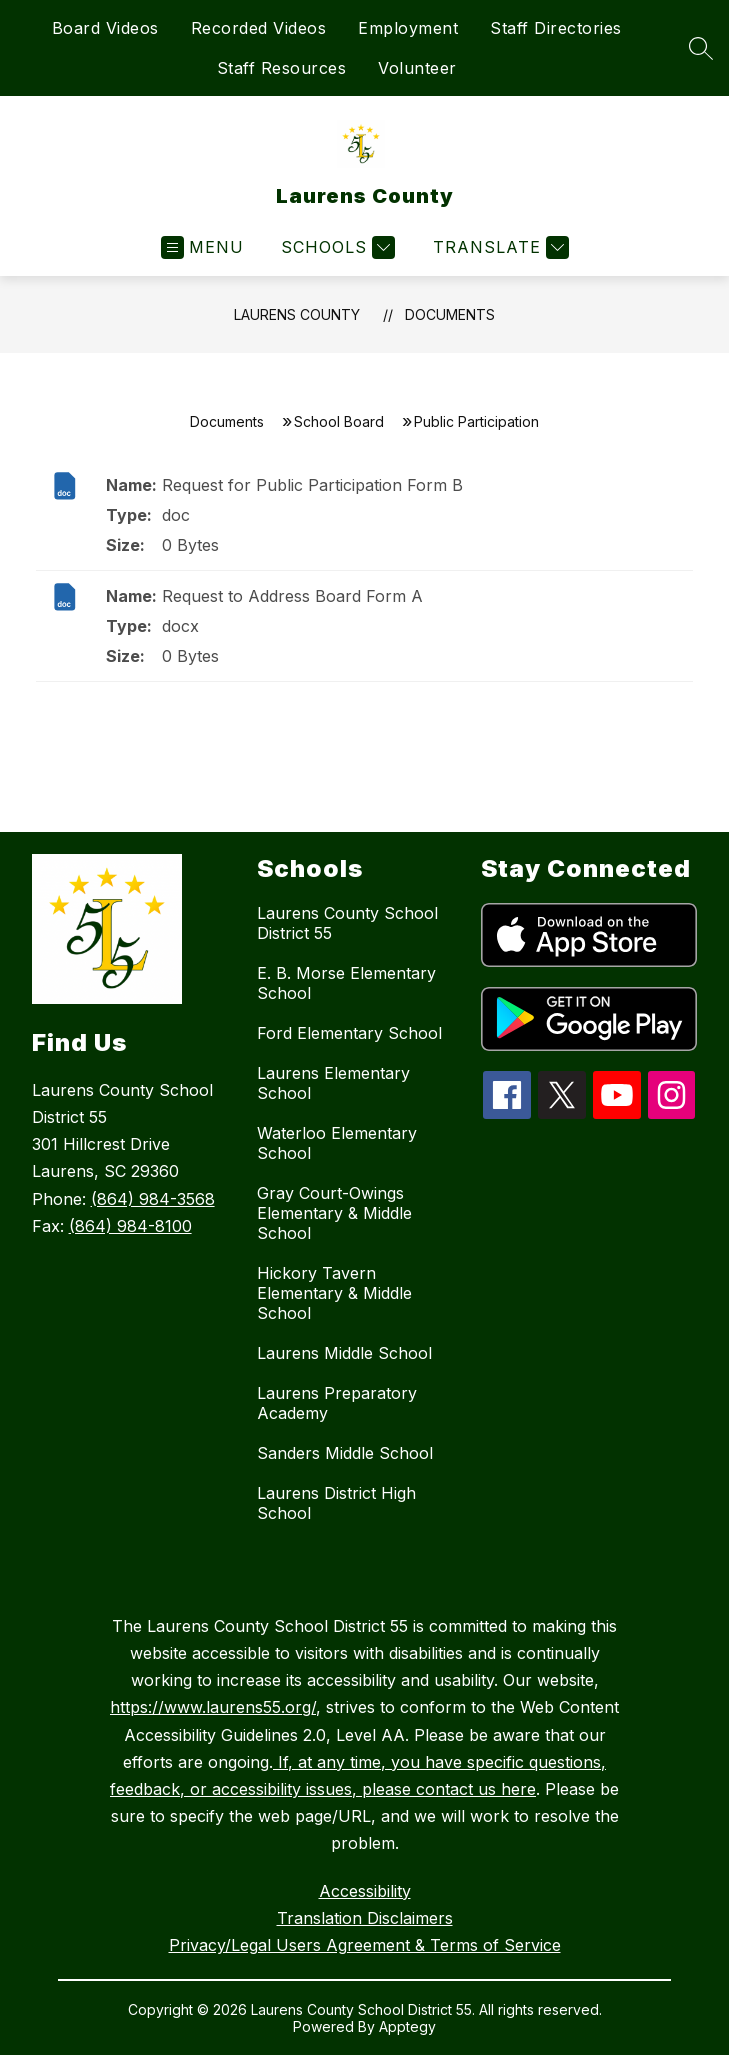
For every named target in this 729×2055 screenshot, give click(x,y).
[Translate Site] (498, 247)
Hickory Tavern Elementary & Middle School (334, 1293)
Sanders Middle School (345, 1453)
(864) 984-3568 (153, 1199)
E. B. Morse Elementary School (346, 983)
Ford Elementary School (349, 1033)
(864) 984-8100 (130, 1226)
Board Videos (105, 28)
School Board (339, 421)
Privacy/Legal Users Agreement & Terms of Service (365, 1945)
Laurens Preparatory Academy (337, 1403)
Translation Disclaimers (365, 1918)
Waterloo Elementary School (337, 1143)
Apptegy (407, 2026)
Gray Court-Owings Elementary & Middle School (334, 1213)
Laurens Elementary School (333, 1083)
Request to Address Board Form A (292, 596)
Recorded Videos (259, 28)
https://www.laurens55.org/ (213, 1707)
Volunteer (417, 68)
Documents (450, 314)
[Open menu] (202, 247)
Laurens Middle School (344, 1353)
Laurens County (297, 314)
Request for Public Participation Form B (312, 485)
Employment (408, 28)
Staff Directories (556, 28)
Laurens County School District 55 (347, 923)
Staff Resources (282, 68)
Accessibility (365, 1891)
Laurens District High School (336, 1503)
